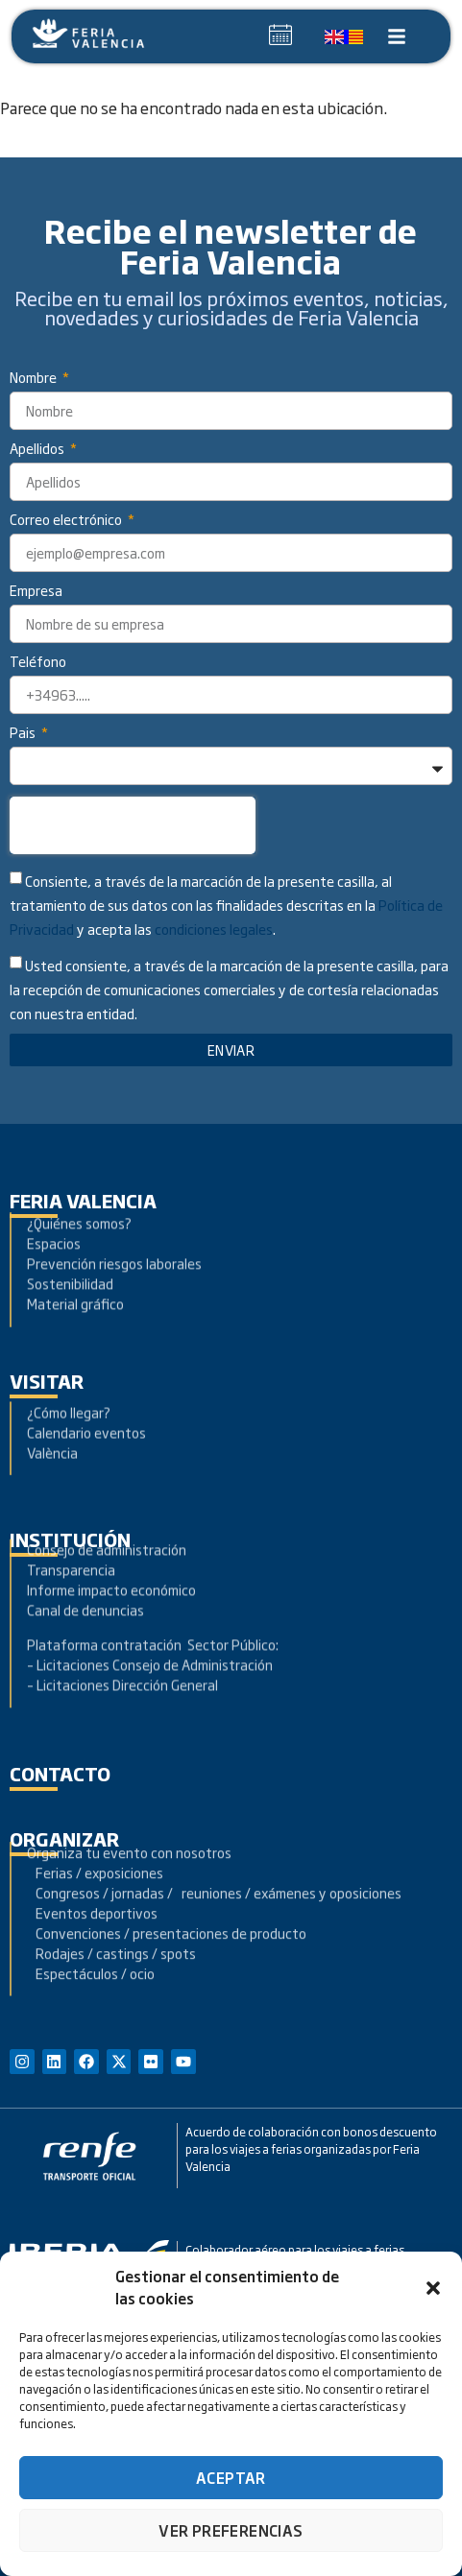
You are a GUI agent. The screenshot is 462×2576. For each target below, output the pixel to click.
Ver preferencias (230, 2530)
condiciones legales (214, 929)
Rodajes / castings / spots (111, 1891)
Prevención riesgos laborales (114, 1217)
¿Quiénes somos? (79, 1177)
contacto (60, 1773)
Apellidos (38, 449)
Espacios (54, 1197)
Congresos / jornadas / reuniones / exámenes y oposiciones (214, 1831)
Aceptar (231, 2478)
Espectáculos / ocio (91, 1911)
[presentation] (132, 825)
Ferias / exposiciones (95, 1811)
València (52, 1422)
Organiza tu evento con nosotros (130, 1790)
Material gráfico (75, 1258)
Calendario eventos (86, 1402)
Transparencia (71, 1502)
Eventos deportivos (97, 1851)
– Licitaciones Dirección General (122, 1618)
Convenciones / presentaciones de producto (166, 1871)
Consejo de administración (106, 1482)
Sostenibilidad (70, 1238)
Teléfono (38, 663)
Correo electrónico (67, 521)
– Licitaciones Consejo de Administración (150, 1597)
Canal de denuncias (85, 1543)
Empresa (36, 592)
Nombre (35, 378)
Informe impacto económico (111, 1523)
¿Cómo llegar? (70, 1381)
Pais (24, 734)
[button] (433, 2288)
